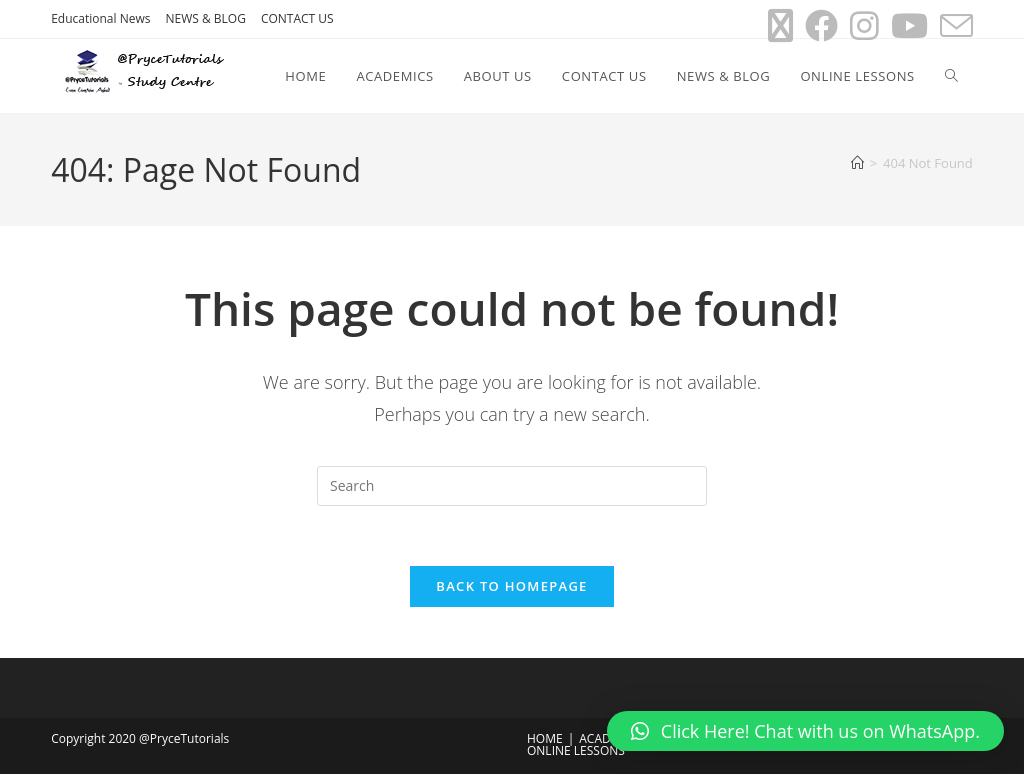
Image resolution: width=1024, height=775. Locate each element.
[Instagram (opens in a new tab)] (864, 25)
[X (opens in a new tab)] (780, 25)
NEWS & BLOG (205, 18)
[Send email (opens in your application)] (953, 25)
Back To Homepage (511, 587)
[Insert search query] (512, 486)
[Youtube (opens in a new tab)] (909, 25)
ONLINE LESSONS (576, 751)
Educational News (100, 18)
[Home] (857, 163)
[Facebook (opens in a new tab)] (821, 25)
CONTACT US (297, 18)
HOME (545, 739)
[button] (805, 731)
